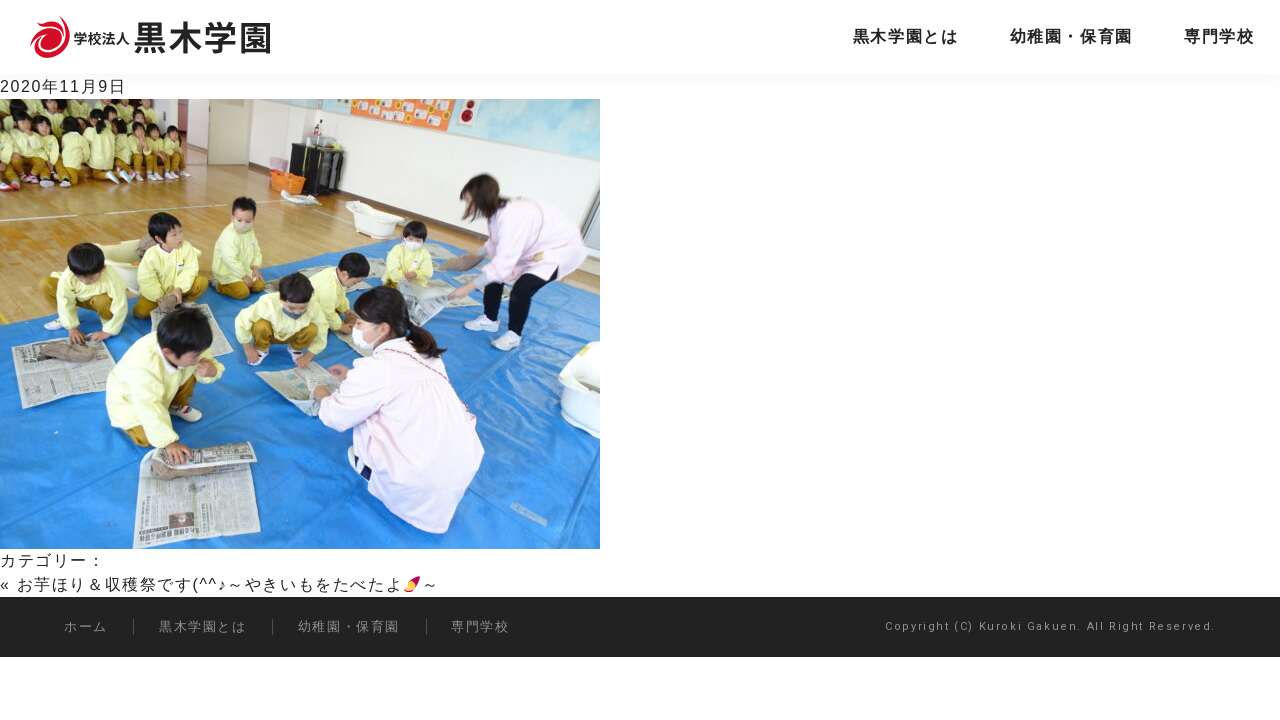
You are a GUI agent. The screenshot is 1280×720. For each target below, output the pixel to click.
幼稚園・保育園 (1071, 36)
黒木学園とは (906, 36)
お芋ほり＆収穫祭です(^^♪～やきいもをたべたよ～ (228, 584)
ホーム (86, 626)
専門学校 (1219, 36)
